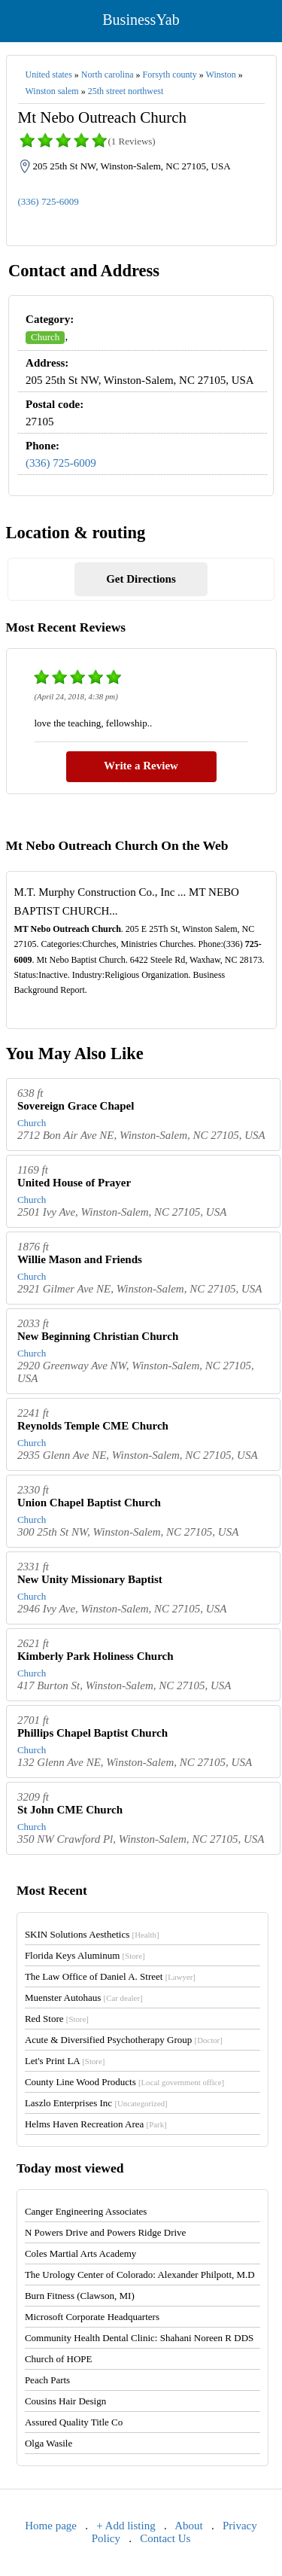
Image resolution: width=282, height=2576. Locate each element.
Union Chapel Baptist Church (89, 1503)
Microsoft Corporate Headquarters (92, 2316)
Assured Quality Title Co (74, 2422)
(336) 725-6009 (48, 201)
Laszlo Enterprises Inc (96, 2103)
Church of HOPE (58, 2358)
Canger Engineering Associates (86, 2211)
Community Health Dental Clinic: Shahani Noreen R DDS (139, 2337)
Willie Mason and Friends (79, 1259)
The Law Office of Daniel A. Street (110, 1976)
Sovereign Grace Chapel (76, 1106)
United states (49, 74)
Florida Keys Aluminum (85, 1955)
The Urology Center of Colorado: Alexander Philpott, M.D (140, 2274)
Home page (51, 2526)
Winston (221, 74)
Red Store (57, 2018)
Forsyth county (169, 74)
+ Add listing (125, 2526)
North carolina (107, 74)
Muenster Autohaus (84, 1997)
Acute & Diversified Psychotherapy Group (124, 2039)
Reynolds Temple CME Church (92, 1426)
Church (45, 337)
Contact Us (165, 2538)
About (188, 2526)
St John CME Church (70, 1810)
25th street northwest (126, 91)
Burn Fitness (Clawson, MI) (80, 2295)
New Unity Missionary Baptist (89, 1579)
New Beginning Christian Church (97, 1336)
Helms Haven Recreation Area (96, 2124)
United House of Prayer (74, 1183)
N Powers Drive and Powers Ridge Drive (105, 2232)
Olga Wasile (48, 2443)
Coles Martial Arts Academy (80, 2253)
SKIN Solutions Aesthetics (92, 1934)
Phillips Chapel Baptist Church (92, 1733)
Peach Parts (47, 2380)
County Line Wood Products (124, 2081)
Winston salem (52, 91)
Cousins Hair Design (65, 2401)
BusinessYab (140, 19)
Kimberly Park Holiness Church (95, 1656)
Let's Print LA (65, 2060)
